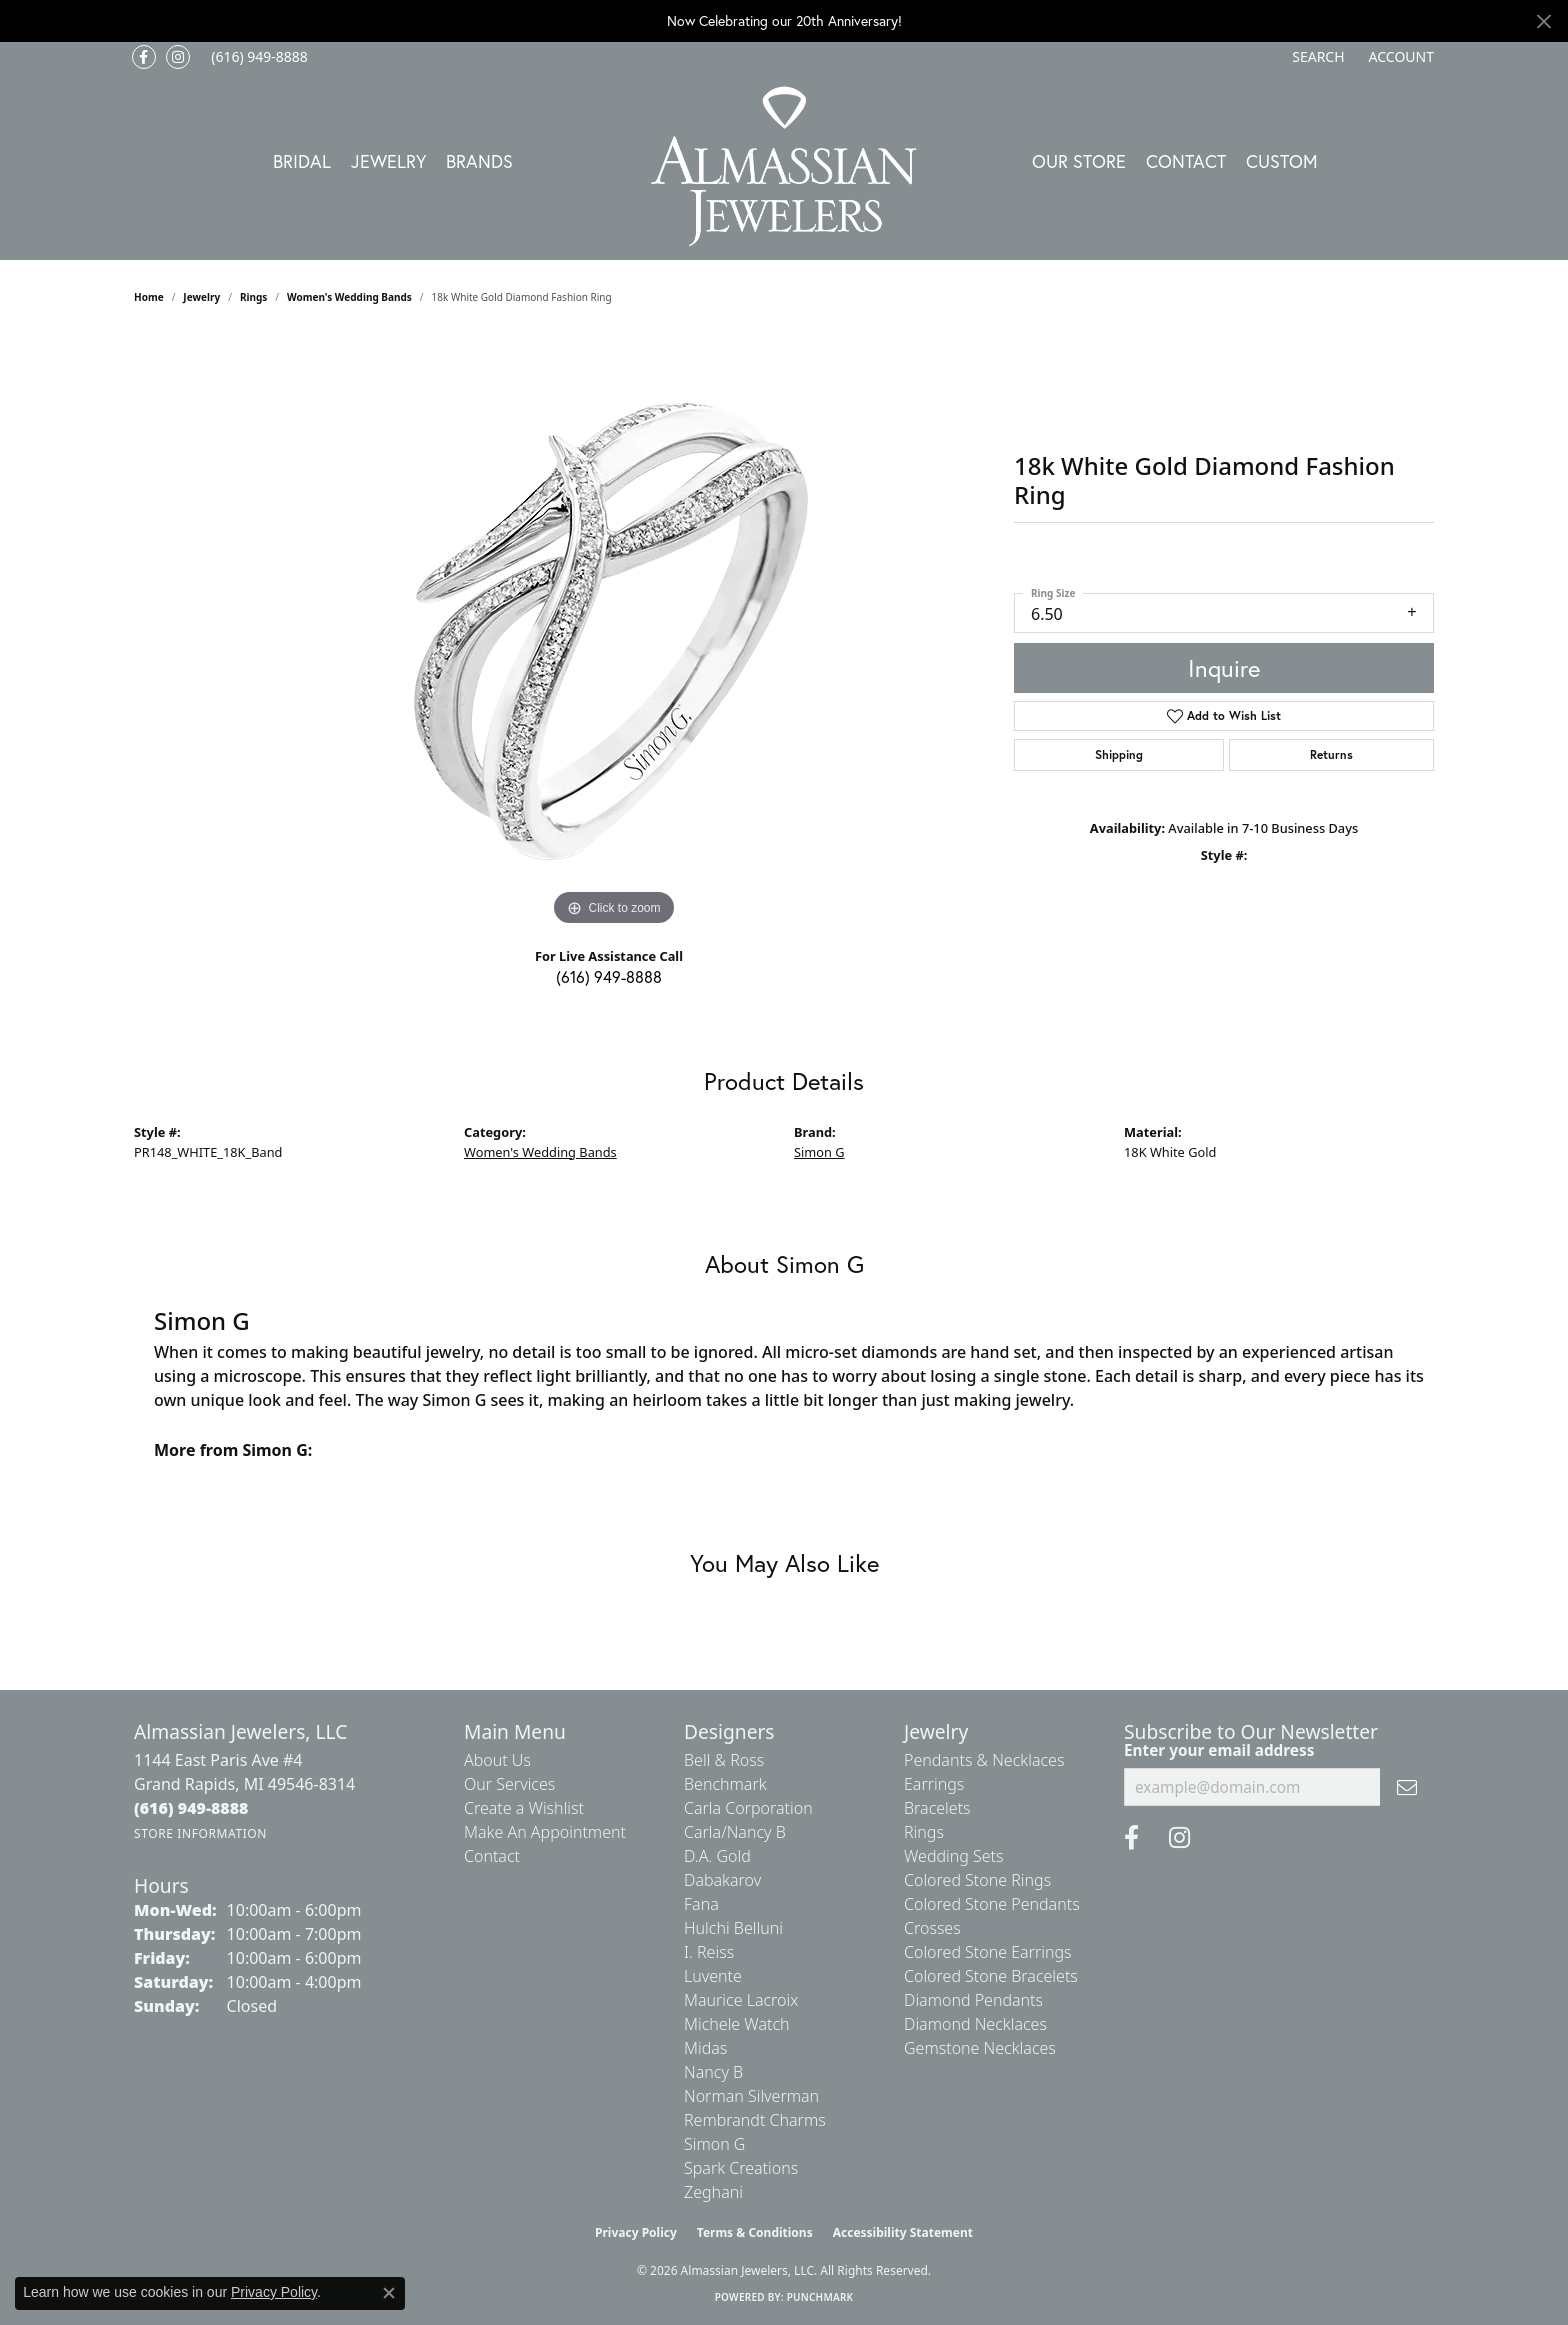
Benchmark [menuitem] (725, 1784)
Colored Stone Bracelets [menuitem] (991, 1976)
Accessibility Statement (903, 2232)
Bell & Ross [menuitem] (724, 1760)
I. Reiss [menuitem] (709, 1952)
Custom (1282, 161)
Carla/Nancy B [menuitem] (735, 1832)
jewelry (201, 297)
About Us (497, 1760)
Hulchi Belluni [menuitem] (733, 1928)
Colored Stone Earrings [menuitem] (988, 1952)
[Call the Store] (191, 1808)
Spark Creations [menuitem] (741, 2168)
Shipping (1119, 754)
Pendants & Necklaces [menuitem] (984, 1760)
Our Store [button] (1079, 161)
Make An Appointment (545, 1832)
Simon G (819, 1152)
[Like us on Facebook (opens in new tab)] (144, 57)
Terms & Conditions (755, 2232)
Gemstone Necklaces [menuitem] (980, 2048)
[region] (614, 631)
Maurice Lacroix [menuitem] (741, 2000)
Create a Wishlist (524, 1808)
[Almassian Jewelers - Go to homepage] (784, 166)
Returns (1331, 754)
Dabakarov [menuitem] (722, 1880)
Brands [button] (479, 161)
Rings (253, 297)
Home (149, 297)
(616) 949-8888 (609, 976)
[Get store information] (200, 1833)
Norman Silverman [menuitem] (751, 2096)
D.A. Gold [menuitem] (717, 1856)
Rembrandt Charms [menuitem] (755, 2120)
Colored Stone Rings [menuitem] (977, 1880)
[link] (257, 57)
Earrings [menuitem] (934, 1784)
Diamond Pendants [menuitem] (973, 2000)
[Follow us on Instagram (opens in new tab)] (178, 57)
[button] (1316, 57)
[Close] (1543, 21)
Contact (1186, 161)
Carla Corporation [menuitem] (748, 1808)
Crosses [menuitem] (932, 1928)
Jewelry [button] (388, 161)
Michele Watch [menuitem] (737, 2024)
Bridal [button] (302, 161)
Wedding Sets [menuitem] (954, 1856)
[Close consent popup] (389, 2293)
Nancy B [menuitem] (713, 2072)
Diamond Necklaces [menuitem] (975, 2024)
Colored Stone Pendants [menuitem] (992, 1904)
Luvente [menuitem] (713, 1976)
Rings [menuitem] (924, 1832)
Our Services (509, 1784)
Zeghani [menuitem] (713, 2192)
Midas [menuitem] (705, 2048)
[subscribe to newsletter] (1407, 1787)
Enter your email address (1219, 1750)
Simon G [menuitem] (714, 2144)
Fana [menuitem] (701, 1904)
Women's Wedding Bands (349, 297)
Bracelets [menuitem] (937, 1808)
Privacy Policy (636, 2232)
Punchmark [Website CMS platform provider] (820, 2297)
